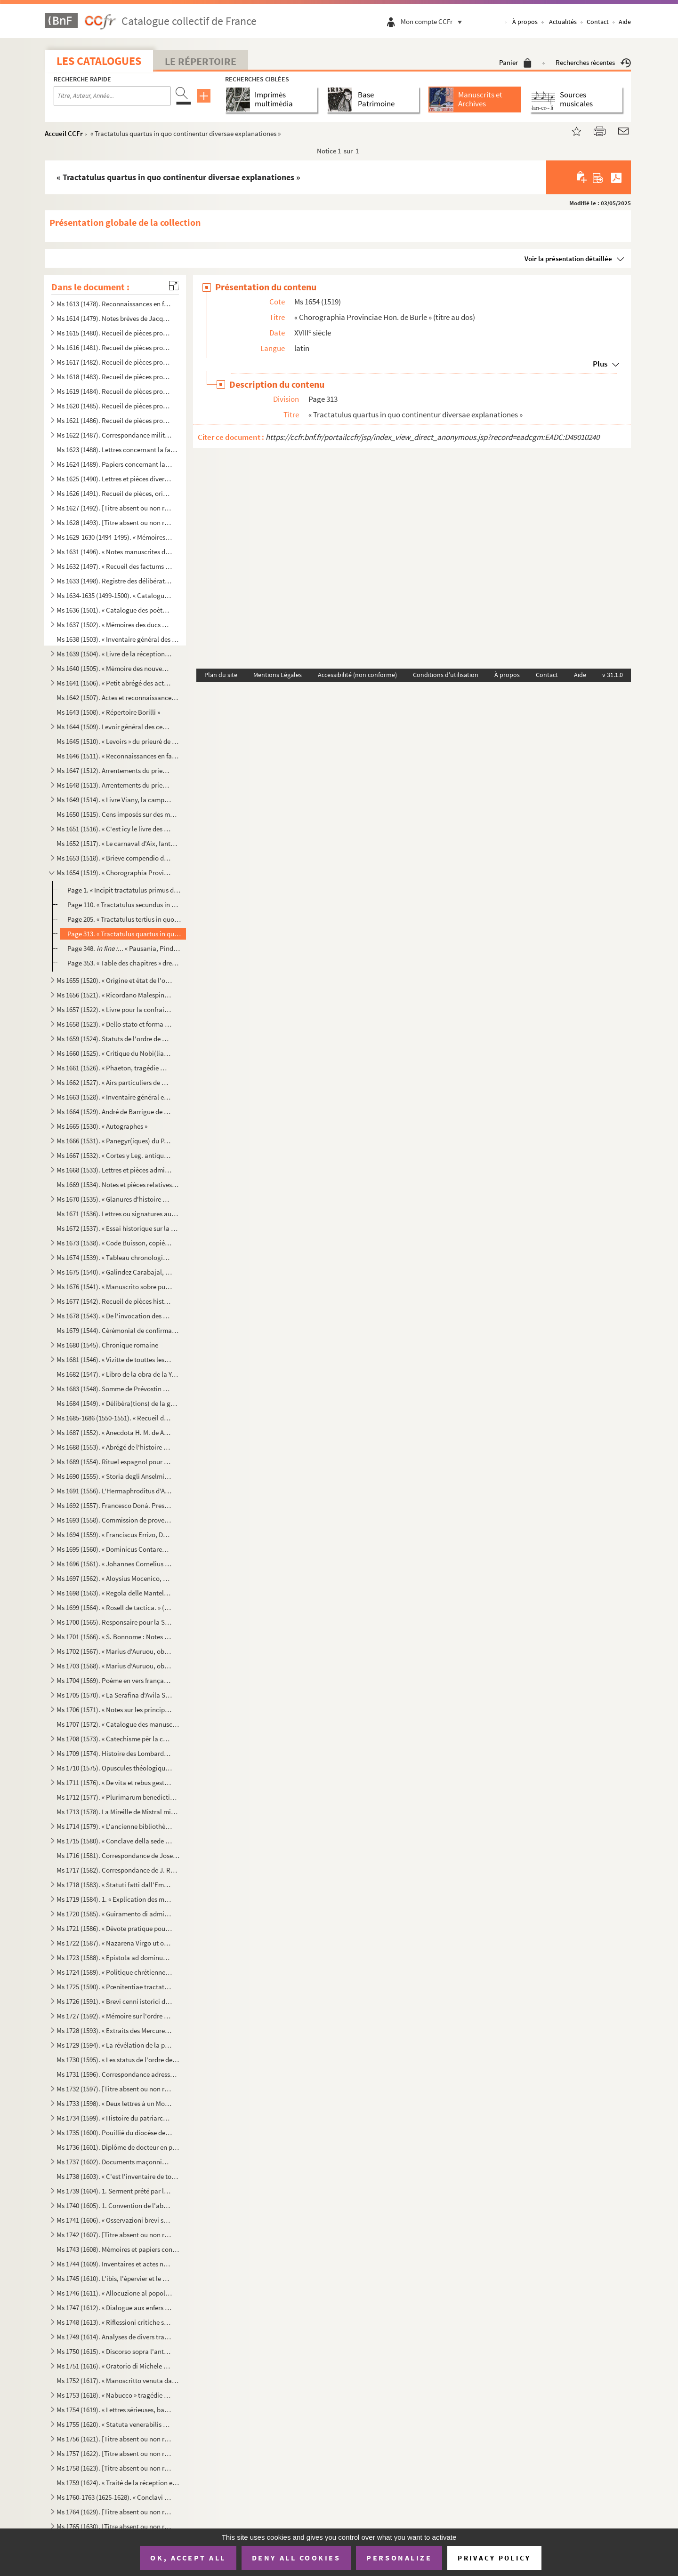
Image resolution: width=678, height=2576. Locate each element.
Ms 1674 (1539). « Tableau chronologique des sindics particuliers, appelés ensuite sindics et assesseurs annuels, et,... (114, 1257)
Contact (598, 21)
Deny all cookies (296, 2557)
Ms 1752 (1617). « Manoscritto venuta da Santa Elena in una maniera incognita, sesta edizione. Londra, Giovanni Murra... (118, 2380)
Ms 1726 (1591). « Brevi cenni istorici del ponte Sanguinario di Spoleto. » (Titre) (114, 2001)
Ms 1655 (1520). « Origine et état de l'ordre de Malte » (114, 980)
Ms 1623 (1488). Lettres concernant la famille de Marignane (118, 449)
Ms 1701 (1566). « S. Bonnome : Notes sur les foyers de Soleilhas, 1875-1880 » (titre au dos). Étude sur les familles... (114, 1636)
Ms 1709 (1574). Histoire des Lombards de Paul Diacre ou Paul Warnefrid (114, 1753)
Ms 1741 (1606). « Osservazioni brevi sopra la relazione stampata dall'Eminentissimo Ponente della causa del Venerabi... (114, 2220)
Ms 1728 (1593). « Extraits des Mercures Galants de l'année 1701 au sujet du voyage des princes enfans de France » (114, 2030)
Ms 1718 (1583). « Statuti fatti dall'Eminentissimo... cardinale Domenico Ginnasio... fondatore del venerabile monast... (114, 1884)
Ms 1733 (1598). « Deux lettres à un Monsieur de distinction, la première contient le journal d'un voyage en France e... (114, 2103)
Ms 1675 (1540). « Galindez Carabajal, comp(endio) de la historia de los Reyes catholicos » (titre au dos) (114, 1272)
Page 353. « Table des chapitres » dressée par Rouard (124, 962)
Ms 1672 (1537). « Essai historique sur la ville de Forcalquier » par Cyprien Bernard (118, 1228)
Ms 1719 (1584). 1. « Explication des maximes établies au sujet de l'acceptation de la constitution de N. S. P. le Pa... (114, 1899)
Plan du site (220, 674)
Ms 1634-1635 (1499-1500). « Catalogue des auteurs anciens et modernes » (114, 595)
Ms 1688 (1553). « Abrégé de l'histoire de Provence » (114, 1447)
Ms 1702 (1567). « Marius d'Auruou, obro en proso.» (114, 1651)
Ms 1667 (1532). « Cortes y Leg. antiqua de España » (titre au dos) (114, 1155)
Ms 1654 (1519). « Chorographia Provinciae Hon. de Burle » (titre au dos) (114, 872)
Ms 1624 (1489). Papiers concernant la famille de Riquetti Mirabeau (114, 464)
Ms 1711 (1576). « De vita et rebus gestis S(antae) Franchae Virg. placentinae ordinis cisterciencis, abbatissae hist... (114, 1782)
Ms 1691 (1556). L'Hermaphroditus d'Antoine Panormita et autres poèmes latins (114, 1490)
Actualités (563, 21)
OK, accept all (188, 2557)
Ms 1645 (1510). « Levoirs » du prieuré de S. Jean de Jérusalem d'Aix (118, 741)
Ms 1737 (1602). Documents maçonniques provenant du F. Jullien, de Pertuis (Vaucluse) (114, 2161)
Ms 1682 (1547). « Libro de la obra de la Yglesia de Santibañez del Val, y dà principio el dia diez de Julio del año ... (118, 1374)
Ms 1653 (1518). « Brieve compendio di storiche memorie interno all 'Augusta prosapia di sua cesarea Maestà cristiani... (114, 857)
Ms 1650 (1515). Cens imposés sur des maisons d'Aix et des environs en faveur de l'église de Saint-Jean (118, 814)
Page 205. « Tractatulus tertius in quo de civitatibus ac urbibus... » (124, 919)
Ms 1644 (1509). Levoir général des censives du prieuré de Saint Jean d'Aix (114, 726)
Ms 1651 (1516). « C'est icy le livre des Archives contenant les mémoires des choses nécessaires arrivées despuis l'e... (114, 828)
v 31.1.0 (612, 674)
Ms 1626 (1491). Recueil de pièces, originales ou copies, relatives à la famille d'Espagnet (114, 493)
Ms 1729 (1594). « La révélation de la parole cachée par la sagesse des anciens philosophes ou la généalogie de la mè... (114, 2045)
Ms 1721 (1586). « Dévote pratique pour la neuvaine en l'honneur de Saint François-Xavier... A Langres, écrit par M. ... (114, 1928)
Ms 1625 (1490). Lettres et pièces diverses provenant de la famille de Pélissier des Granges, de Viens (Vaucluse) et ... (114, 478)
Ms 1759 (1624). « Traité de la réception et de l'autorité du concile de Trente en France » (118, 2482)
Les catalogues (98, 61)
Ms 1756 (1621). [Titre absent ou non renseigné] (114, 2438)
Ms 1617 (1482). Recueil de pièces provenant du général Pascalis (114, 362)
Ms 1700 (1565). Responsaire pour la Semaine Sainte (114, 1622)
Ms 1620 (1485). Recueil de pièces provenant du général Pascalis (114, 405)
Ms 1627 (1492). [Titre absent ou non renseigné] (114, 507)
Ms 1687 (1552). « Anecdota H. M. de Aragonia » (114, 1432)
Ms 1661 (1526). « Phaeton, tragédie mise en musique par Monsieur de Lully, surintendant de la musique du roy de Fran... (114, 1067)
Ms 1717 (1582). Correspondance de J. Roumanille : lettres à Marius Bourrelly (118, 1870)
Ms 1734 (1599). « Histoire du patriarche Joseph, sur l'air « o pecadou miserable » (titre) (114, 2117)
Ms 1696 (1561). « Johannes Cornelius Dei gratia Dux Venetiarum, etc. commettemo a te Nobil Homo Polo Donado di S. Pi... (114, 1563)
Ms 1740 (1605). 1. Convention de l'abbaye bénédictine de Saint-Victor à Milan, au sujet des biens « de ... (114, 2205)
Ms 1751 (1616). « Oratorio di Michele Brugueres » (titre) (114, 2365)
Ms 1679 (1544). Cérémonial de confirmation (118, 1330)
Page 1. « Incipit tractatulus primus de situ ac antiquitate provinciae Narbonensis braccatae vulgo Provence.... (124, 889)
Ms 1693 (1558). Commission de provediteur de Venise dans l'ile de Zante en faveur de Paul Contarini (114, 1519)
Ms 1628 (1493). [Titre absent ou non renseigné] (114, 522)
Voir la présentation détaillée (568, 258)
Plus (600, 364)
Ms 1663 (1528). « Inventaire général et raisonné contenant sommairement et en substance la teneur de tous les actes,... (114, 1097)
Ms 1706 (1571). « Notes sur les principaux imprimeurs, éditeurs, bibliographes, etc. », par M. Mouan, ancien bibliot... (114, 1709)
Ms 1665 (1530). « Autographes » (101, 1126)
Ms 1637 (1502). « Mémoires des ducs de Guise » (114, 624)
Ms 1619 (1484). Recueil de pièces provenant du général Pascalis (114, 391)
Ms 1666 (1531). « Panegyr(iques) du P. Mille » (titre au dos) (114, 1140)
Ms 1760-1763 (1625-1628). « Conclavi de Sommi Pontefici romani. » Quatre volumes (114, 2497)
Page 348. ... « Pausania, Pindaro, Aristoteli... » (124, 948)
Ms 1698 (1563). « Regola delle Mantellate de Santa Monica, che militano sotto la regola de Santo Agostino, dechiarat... (114, 1592)
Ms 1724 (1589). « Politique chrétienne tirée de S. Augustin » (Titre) (114, 1972)
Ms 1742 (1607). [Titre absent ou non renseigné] (114, 2234)
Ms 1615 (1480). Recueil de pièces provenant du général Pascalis (114, 332)
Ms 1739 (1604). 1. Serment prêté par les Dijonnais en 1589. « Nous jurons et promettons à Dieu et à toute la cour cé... (114, 2190)
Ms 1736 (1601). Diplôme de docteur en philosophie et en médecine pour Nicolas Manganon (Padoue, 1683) (118, 2147)
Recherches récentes (593, 62)
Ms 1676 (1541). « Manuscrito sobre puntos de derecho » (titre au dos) (114, 1286)
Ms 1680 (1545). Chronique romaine (107, 1344)
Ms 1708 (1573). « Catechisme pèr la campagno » (114, 1738)
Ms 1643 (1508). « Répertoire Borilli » (108, 712)
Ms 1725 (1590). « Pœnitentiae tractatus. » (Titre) (114, 1986)
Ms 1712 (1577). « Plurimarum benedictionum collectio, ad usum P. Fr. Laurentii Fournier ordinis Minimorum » (118, 1797)
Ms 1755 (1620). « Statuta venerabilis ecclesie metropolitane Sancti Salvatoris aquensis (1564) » (114, 2424)
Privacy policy (494, 2557)
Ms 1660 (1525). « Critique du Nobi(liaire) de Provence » (114, 1053)
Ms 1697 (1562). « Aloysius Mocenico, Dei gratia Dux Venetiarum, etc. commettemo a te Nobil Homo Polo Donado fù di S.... (114, 1578)
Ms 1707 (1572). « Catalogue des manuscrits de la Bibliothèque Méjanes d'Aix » (118, 1724)
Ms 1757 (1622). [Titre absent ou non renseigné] (114, 2453)
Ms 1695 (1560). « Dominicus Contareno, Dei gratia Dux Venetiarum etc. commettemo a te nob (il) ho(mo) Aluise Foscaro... (114, 1549)
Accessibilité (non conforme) (357, 674)
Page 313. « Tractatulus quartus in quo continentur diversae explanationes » (124, 933)
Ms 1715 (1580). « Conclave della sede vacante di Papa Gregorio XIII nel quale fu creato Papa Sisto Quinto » (114, 1840)
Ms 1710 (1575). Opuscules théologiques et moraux (114, 1767)
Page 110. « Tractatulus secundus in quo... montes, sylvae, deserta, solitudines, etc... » (124, 904)
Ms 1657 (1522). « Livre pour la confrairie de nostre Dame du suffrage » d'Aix (114, 1009)
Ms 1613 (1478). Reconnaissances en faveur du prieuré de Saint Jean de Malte (114, 303)
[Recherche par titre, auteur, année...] (112, 96)
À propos (525, 21)
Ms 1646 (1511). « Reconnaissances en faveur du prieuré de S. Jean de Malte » (118, 755)
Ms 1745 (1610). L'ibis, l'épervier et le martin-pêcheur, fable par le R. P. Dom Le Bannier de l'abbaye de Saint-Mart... (114, 2278)
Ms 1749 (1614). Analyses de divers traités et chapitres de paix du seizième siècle (114, 2336)
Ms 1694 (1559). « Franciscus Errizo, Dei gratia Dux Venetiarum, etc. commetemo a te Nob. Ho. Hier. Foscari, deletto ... (114, 1534)
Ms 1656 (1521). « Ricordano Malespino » (114, 994)
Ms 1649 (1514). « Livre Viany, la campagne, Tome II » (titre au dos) (114, 799)
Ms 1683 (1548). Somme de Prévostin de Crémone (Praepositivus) (114, 1388)
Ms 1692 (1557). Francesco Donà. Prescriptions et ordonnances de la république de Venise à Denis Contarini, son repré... (114, 1505)
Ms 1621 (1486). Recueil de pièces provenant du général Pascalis (114, 420)
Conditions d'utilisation (445, 674)
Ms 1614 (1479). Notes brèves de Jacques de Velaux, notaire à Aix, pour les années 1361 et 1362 (114, 318)
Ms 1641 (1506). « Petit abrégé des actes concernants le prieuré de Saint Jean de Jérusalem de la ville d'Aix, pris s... (114, 682)
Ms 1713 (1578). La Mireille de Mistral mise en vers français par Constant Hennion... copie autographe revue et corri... (118, 1811)
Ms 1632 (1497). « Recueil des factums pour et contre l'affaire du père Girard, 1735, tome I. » (114, 566)
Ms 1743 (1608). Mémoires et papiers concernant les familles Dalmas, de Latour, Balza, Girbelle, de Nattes (118, 2249)
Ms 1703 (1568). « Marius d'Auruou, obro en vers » (114, 1665)
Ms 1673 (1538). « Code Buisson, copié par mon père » (114, 1242)
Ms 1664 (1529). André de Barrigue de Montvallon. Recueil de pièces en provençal (114, 1111)
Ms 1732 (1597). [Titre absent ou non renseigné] (114, 2088)
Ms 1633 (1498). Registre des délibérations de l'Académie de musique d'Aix (114, 580)
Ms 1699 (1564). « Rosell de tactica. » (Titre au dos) (114, 1607)
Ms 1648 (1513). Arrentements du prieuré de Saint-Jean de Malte (114, 785)
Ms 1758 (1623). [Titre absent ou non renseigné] (114, 2468)
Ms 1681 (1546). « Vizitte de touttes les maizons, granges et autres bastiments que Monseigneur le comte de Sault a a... (114, 1359)
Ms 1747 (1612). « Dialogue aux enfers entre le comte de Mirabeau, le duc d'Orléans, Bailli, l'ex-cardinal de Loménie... (114, 2307)
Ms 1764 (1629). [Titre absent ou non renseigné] (114, 2511)
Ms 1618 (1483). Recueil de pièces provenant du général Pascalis (114, 376)
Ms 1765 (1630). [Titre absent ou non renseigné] (114, 2526)
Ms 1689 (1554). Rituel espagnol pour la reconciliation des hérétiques (114, 1461)
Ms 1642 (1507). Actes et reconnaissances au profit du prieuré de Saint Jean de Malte (118, 697)
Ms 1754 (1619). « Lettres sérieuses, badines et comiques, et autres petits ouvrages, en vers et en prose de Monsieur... (114, 2409)
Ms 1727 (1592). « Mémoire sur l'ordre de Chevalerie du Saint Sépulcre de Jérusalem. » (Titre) (114, 2015)
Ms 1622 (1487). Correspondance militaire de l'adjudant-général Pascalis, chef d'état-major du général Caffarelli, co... (114, 435)
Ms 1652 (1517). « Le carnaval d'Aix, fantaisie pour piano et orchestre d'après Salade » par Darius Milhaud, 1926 (118, 843)
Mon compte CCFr (434, 21)
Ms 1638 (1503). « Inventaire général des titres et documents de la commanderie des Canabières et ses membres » (118, 639)
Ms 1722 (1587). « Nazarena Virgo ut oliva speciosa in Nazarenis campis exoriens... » (114, 1942)
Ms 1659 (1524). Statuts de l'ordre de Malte (114, 1038)
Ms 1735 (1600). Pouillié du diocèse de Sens (114, 2132)
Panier (515, 62)
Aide (625, 21)
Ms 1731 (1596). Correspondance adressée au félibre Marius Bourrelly (118, 2074)
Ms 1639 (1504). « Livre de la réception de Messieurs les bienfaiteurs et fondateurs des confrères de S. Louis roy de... (114, 653)
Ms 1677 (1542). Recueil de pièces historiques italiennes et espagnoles (114, 1301)
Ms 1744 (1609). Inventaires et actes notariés (114, 2263)
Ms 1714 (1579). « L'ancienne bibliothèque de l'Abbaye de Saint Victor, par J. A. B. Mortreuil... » (114, 1826)
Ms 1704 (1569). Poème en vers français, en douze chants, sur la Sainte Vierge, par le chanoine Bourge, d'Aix (114, 1680)
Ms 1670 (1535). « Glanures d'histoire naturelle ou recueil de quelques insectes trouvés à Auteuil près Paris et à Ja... (114, 1199)
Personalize (399, 2557)
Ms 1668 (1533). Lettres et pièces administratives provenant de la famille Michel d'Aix (114, 1169)
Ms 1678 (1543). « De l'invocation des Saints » (114, 1315)
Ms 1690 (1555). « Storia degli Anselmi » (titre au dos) (114, 1476)
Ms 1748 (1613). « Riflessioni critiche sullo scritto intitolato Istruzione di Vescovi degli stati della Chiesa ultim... (114, 2322)
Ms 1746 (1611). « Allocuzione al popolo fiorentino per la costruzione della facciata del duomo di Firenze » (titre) (114, 2293)
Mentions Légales (277, 674)
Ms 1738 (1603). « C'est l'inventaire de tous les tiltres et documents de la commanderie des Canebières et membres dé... (118, 2176)
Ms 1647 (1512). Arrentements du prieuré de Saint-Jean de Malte (114, 770)
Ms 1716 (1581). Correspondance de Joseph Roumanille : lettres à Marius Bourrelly (118, 1855)
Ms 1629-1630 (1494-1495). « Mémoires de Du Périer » (114, 537)
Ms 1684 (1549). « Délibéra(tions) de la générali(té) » (118, 1403)
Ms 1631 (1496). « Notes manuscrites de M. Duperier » (114, 551)
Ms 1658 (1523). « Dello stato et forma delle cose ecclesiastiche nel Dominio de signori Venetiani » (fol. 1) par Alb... (114, 1024)
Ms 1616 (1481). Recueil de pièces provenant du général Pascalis (114, 347)
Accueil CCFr (64, 133)
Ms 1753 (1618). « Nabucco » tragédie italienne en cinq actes (114, 2395)
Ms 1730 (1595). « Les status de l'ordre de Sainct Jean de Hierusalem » (118, 2059)
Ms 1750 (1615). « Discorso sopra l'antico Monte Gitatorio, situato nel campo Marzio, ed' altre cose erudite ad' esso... (114, 2351)
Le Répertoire (200, 61)
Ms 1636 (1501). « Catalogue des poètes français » (114, 610)
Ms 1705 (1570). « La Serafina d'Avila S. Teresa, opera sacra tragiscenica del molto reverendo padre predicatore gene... (114, 1695)
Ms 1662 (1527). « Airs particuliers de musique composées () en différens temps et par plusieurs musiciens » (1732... (114, 1082)
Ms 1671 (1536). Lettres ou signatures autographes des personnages (118, 1213)
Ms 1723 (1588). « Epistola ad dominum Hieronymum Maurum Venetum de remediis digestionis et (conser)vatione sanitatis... (114, 1957)
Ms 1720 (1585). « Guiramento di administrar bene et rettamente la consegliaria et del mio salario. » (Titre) (114, 1913)
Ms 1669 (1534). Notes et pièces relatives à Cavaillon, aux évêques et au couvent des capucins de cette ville (118, 1184)
